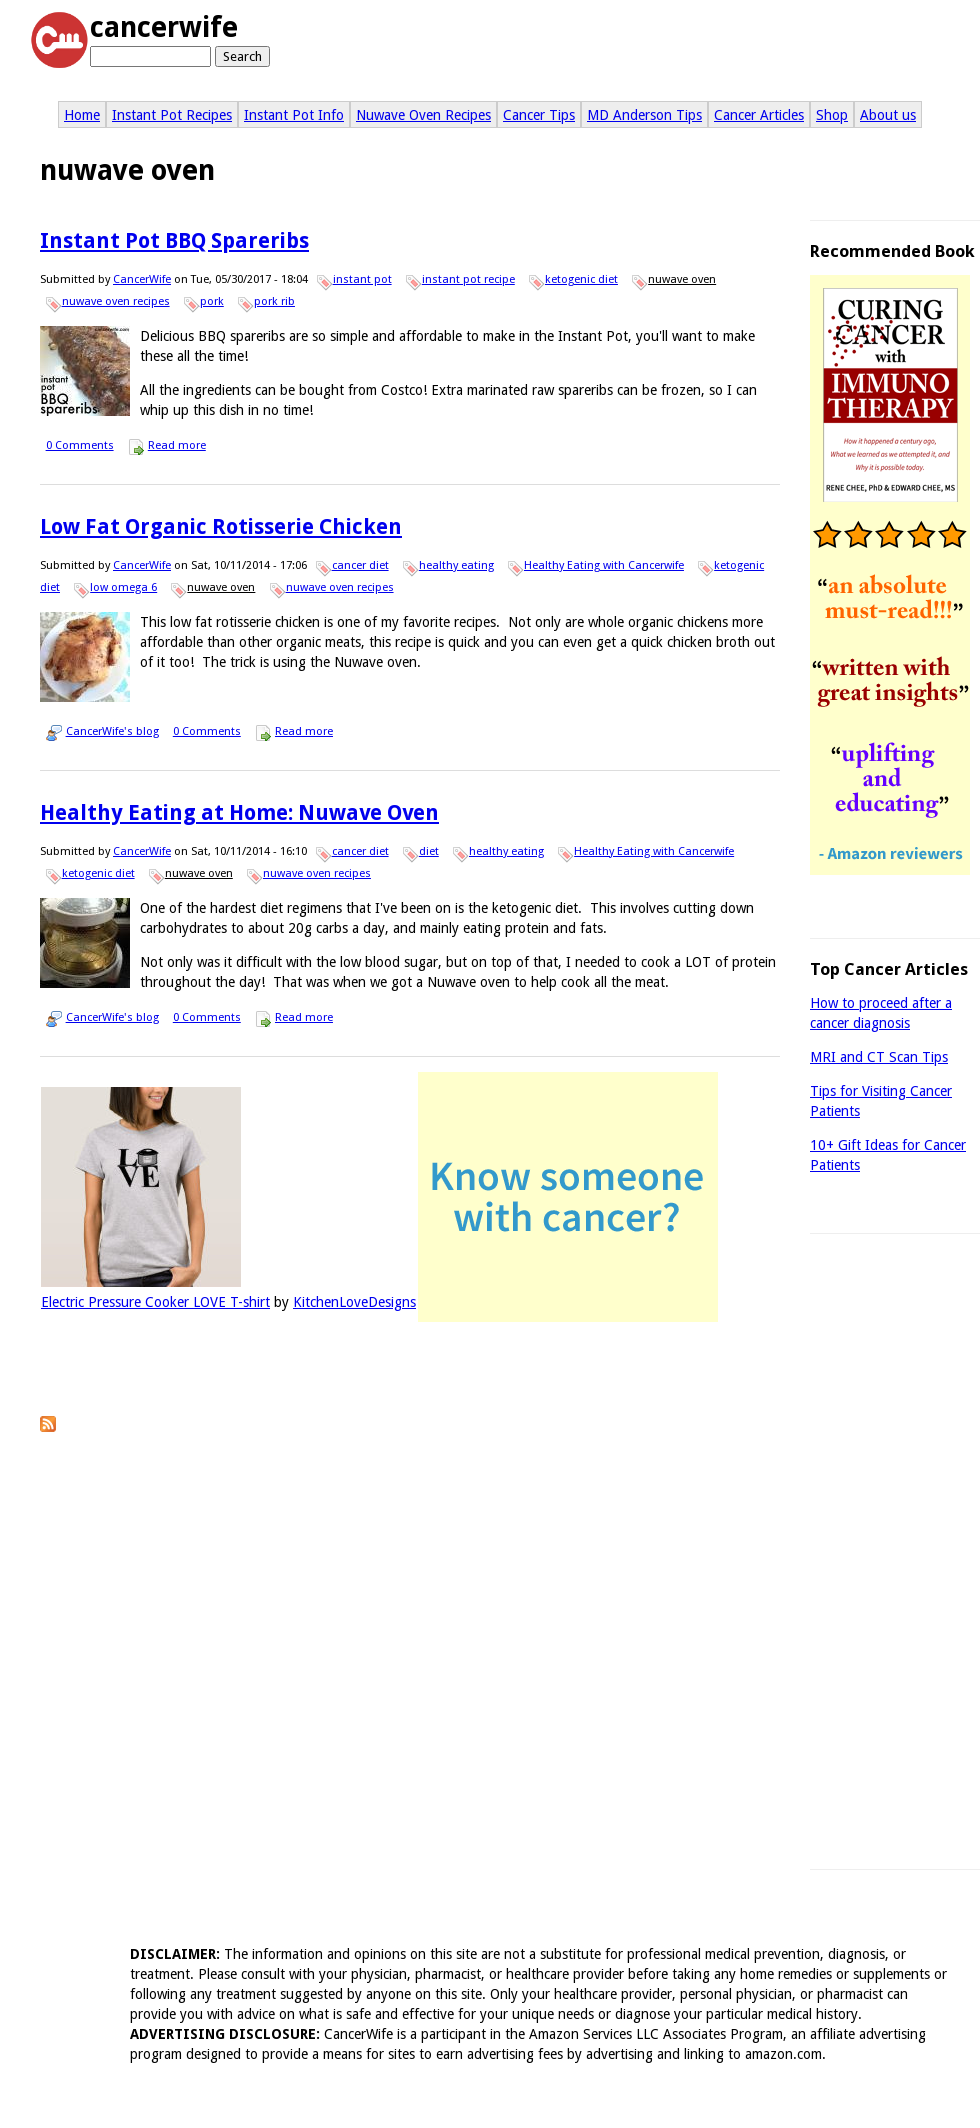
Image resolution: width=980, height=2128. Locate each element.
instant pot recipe (468, 279)
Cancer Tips (539, 115)
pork (212, 301)
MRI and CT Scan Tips (879, 1057)
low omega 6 (123, 587)
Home (82, 115)
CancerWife (142, 279)
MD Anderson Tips (644, 115)
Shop (832, 115)
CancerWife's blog (112, 731)
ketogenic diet (581, 279)
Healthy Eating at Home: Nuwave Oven (239, 812)
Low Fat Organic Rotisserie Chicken (221, 526)
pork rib (274, 301)
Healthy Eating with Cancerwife (604, 565)
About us (888, 115)
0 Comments (80, 445)
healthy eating (456, 565)
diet (429, 851)
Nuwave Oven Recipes (423, 115)
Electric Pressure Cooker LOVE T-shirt (155, 1302)
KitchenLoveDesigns (354, 1302)
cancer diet (360, 565)
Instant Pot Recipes (172, 115)
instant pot (362, 279)
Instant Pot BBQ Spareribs (174, 240)
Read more (177, 445)
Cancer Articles (759, 115)
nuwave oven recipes (116, 301)
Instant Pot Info (294, 115)
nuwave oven (682, 279)
